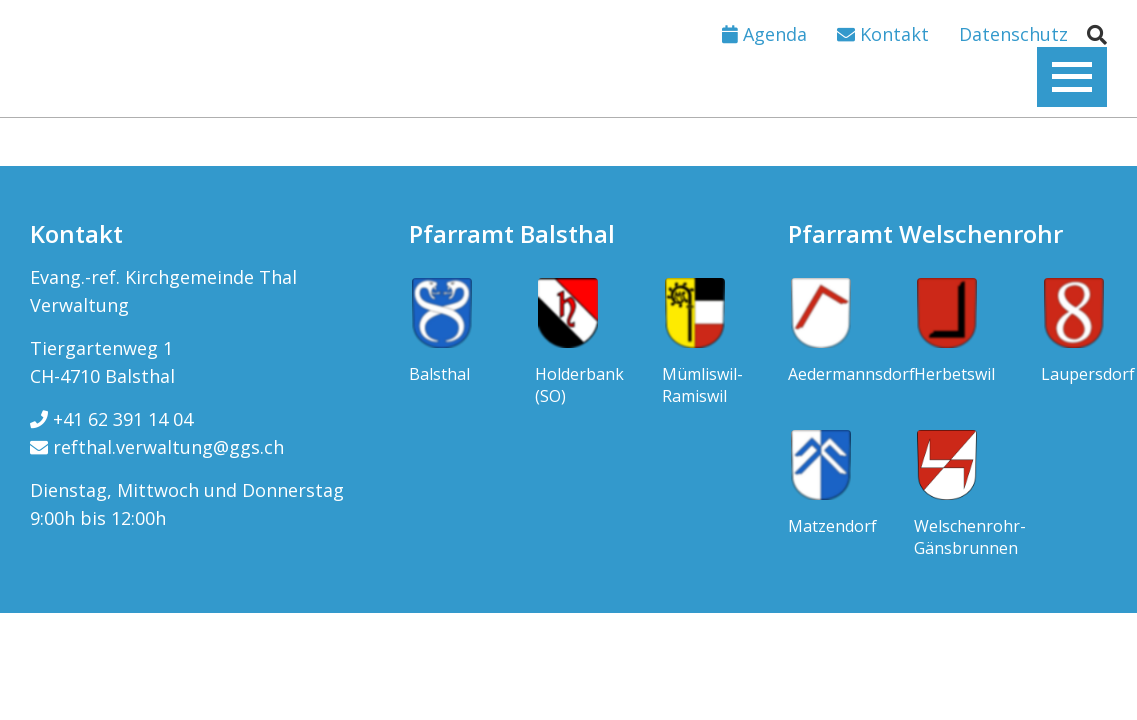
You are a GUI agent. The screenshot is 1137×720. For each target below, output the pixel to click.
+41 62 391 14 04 (111, 419)
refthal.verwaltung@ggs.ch (157, 447)
